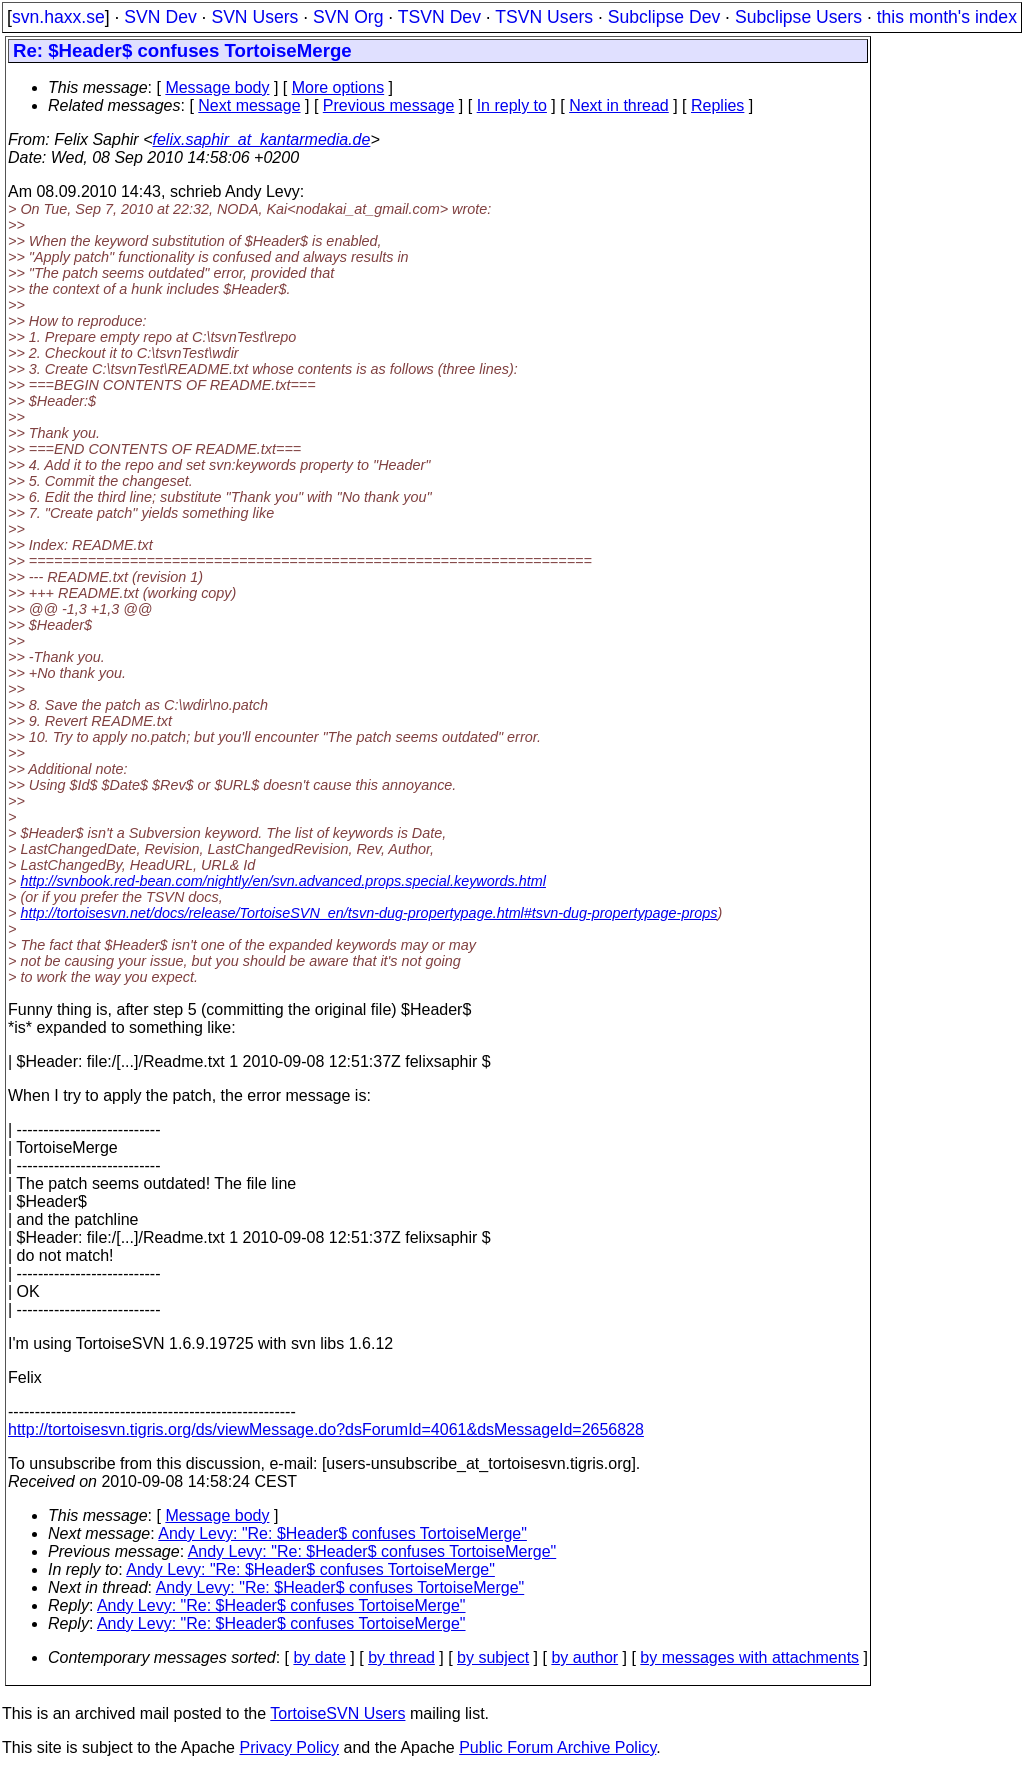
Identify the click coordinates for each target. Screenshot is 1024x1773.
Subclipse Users (798, 17)
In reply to (512, 105)
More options (338, 87)
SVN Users (254, 17)
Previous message (389, 105)
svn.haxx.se (58, 17)
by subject (493, 1657)
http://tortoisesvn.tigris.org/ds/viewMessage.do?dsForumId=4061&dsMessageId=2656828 (326, 1429)
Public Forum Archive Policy (557, 1747)
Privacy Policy (289, 1747)
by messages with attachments (749, 1657)
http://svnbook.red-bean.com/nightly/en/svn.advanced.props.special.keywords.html (283, 881)
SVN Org (348, 17)
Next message (249, 105)
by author (584, 1657)
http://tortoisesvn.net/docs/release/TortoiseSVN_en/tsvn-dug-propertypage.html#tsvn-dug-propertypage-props (368, 913)
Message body (217, 87)
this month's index (947, 17)
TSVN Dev (439, 17)
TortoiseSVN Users (337, 1713)
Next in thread (619, 105)
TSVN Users (544, 17)
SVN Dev (160, 17)
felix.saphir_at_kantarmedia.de (261, 139)
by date (319, 1657)
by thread (401, 1657)
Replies (717, 105)
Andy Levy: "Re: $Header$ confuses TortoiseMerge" (342, 1533)
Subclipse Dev (664, 17)
